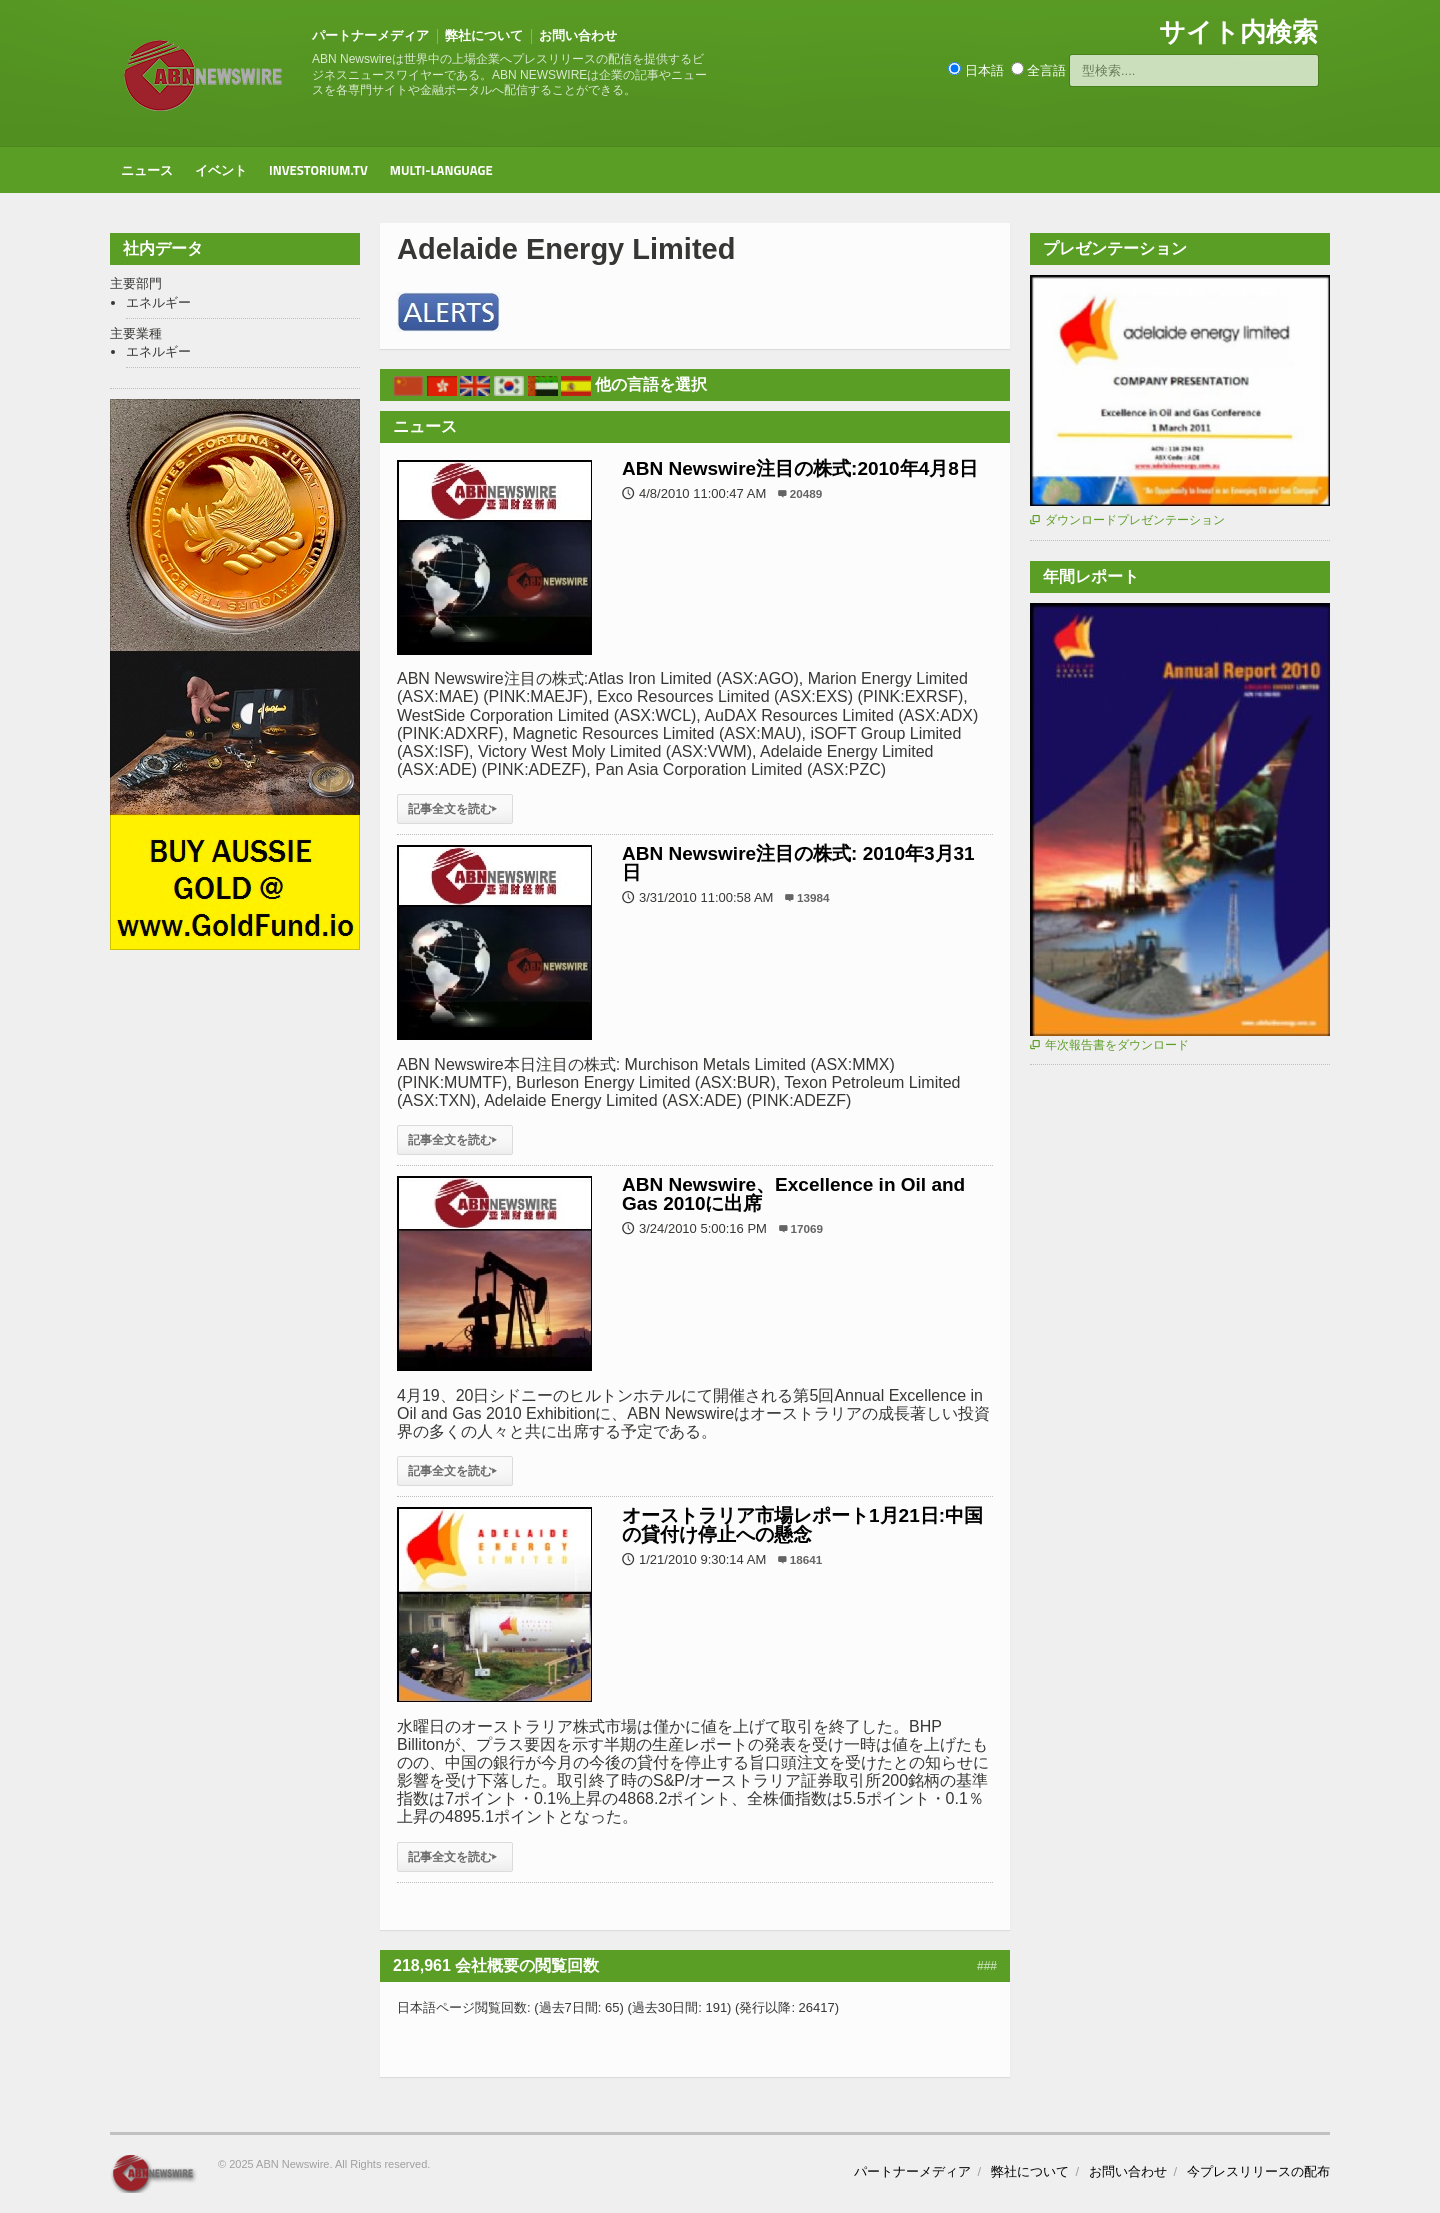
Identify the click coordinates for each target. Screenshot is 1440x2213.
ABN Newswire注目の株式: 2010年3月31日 (798, 862)
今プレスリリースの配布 (1258, 2171)
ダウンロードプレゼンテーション (1127, 520)
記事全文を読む (455, 809)
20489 (806, 493)
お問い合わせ (578, 35)
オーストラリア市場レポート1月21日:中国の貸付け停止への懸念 (802, 1524)
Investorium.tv (318, 170)
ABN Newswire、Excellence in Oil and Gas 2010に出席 (793, 1193)
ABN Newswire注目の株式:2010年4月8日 (800, 468)
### (987, 1966)
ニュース (147, 170)
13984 (813, 897)
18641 (806, 1559)
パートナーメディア (370, 35)
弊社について (484, 35)
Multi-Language (441, 170)
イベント (221, 170)
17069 (807, 1228)
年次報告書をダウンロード (1109, 1045)
